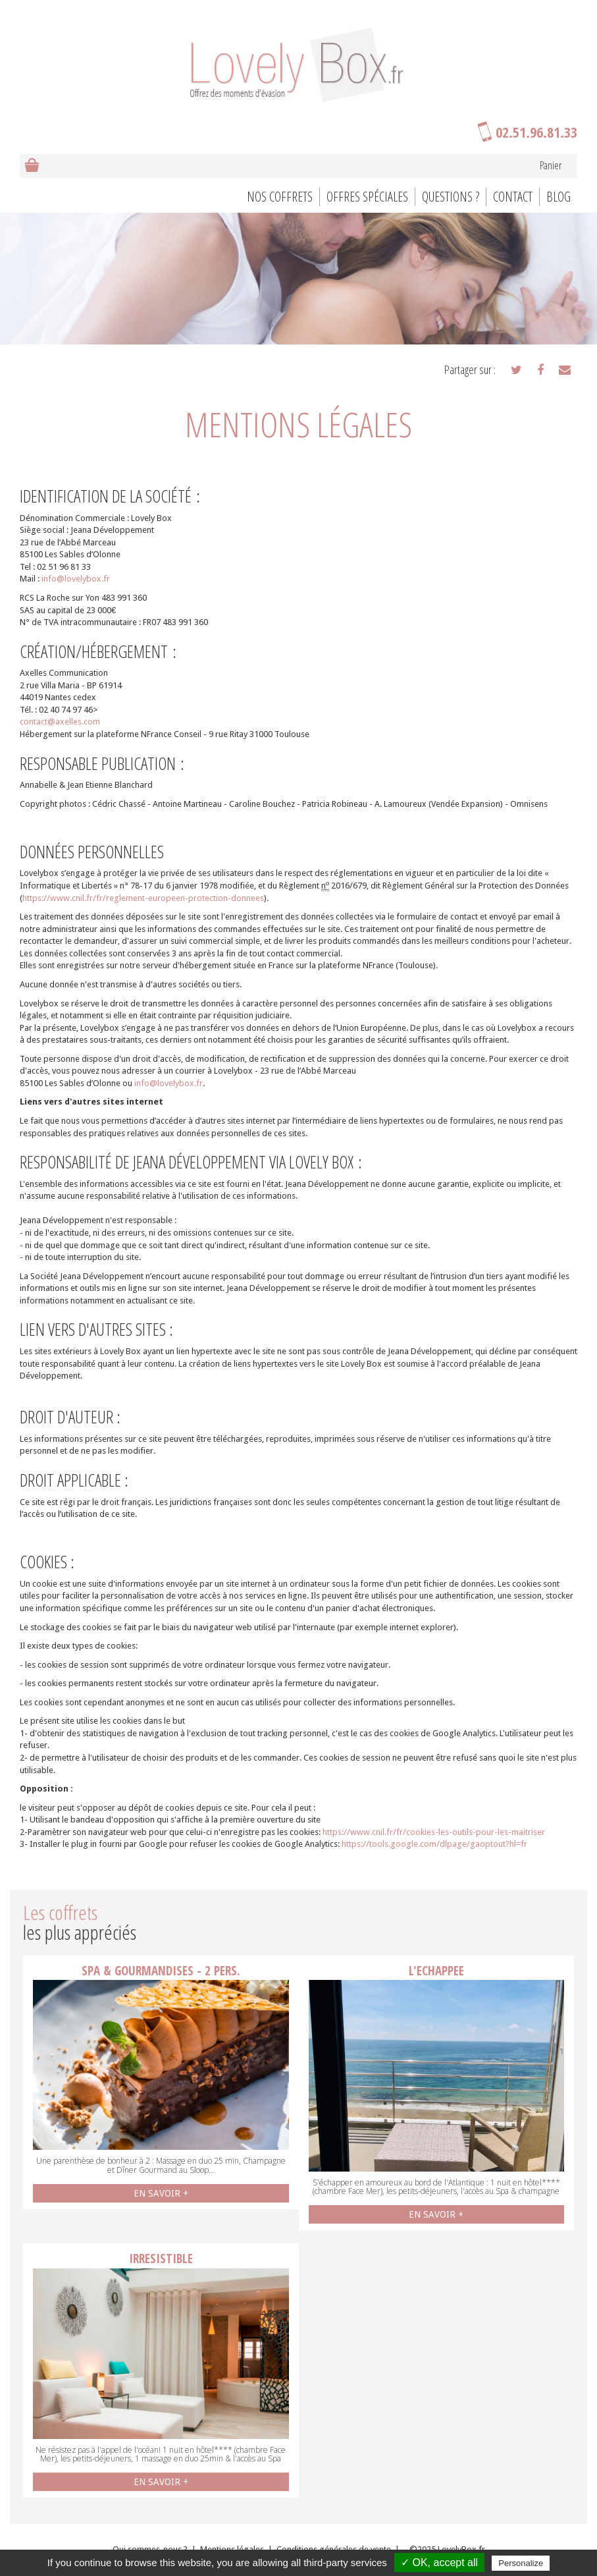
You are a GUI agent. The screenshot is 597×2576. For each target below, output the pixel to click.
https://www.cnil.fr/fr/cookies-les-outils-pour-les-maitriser (434, 1832)
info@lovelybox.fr (75, 579)
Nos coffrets (280, 197)
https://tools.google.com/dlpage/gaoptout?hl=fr (434, 1844)
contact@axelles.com (60, 721)
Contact (512, 197)
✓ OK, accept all (439, 2562)
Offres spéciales (367, 197)
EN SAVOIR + (161, 2193)
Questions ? (450, 197)
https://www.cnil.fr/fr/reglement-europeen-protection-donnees (143, 898)
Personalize (520, 2563)
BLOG (558, 197)
